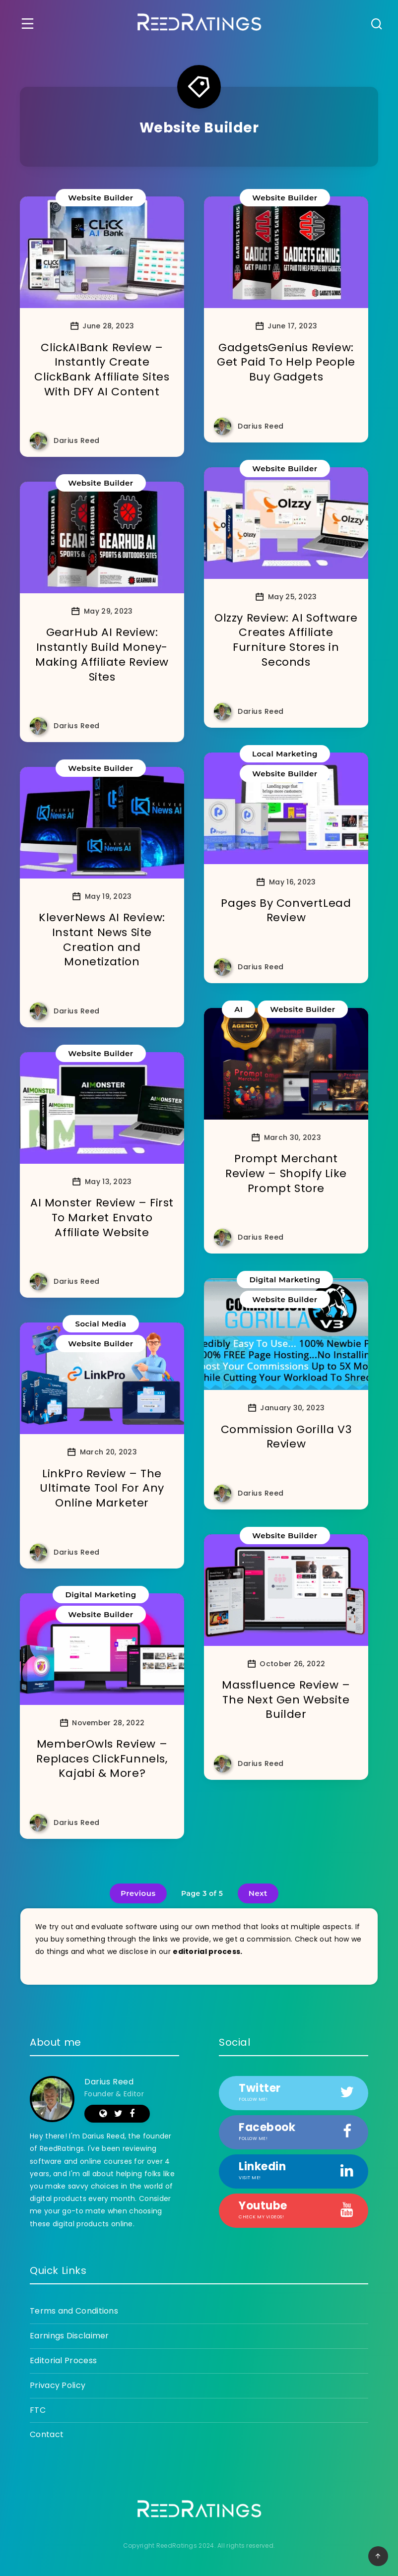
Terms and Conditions (74, 2311)
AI (238, 1009)
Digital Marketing (284, 1279)
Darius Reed (109, 2081)
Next (258, 1893)
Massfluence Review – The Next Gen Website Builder (286, 1699)
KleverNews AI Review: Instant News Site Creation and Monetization (102, 939)
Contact (47, 2434)
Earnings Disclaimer (69, 2335)
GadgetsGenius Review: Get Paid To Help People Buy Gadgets (286, 362)
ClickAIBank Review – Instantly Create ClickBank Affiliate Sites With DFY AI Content (101, 369)
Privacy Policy (57, 2385)
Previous (138, 1893)
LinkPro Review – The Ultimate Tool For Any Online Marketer (102, 1488)
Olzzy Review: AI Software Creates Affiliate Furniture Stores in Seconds (286, 640)
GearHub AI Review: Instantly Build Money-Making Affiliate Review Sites (102, 654)
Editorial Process (63, 2360)
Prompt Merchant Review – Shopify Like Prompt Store (286, 1173)
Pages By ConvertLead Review (286, 910)
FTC (38, 2410)
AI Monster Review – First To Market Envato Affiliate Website (102, 1217)
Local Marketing (285, 753)
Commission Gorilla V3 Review (286, 1437)
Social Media (100, 1323)
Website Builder (100, 197)
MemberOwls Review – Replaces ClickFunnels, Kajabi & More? (101, 1758)
